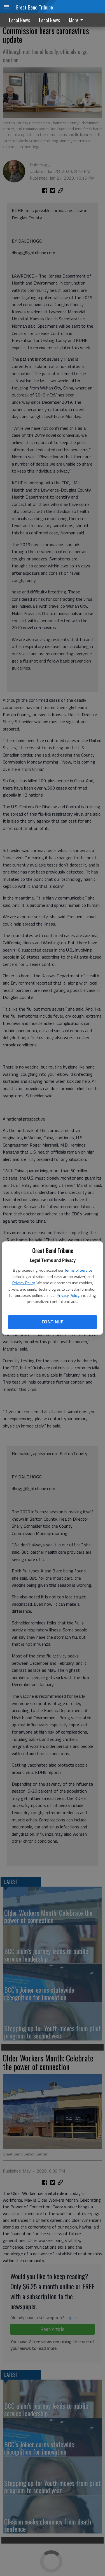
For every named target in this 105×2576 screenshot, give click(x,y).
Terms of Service (78, 1270)
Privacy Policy (23, 1283)
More (77, 20)
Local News (19, 20)
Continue (52, 1321)
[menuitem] (77, 20)
